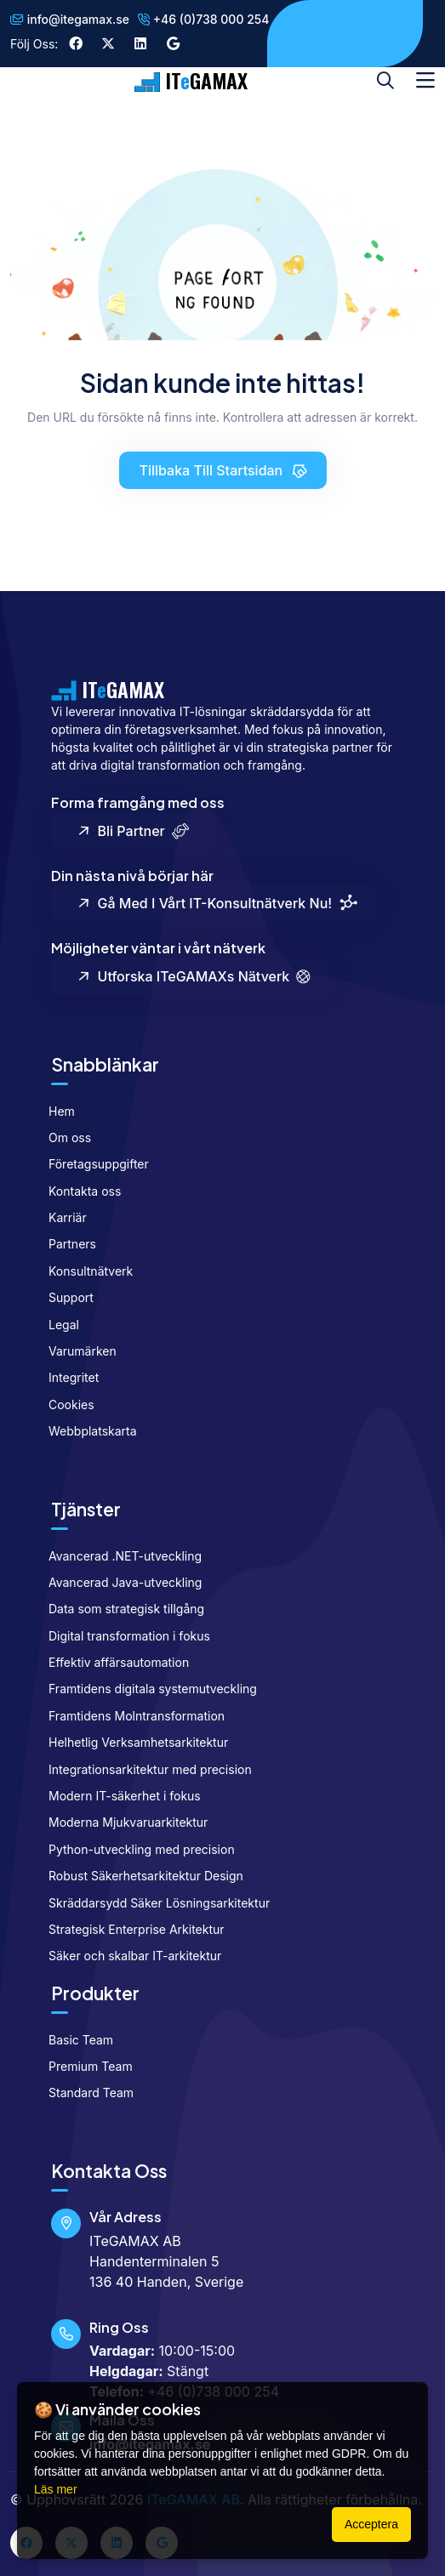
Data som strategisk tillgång (119, 1608)
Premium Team (83, 2066)
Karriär (60, 1217)
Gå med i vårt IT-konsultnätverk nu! (216, 903)
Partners (65, 1244)
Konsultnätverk (83, 1271)
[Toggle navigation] (425, 81)
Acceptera (371, 2524)
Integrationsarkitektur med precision (143, 1769)
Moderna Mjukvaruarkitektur (121, 1822)
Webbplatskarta (85, 1431)
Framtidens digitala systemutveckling (145, 1688)
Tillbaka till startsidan (224, 470)
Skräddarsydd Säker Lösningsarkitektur (152, 1903)
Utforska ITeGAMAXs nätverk (193, 977)
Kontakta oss (77, 1191)
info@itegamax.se (69, 19)
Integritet (66, 1377)
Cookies (64, 1404)
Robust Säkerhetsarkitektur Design (138, 1875)
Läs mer (55, 2489)
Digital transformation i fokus (122, 1636)
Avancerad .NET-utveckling (118, 1556)
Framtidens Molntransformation (129, 1716)
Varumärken (75, 1351)
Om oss (62, 1137)
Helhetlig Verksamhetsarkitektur (131, 1742)
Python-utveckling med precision (134, 1849)
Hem (54, 1111)
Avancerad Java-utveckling (118, 1582)
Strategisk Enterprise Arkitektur (129, 1929)
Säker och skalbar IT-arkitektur (127, 1955)
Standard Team (84, 2092)
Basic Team (73, 2040)
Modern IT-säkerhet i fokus (117, 1795)
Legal (56, 1324)
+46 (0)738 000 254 (203, 19)
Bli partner (133, 830)
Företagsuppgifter (91, 1164)
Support (64, 1297)
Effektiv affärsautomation (111, 1662)
